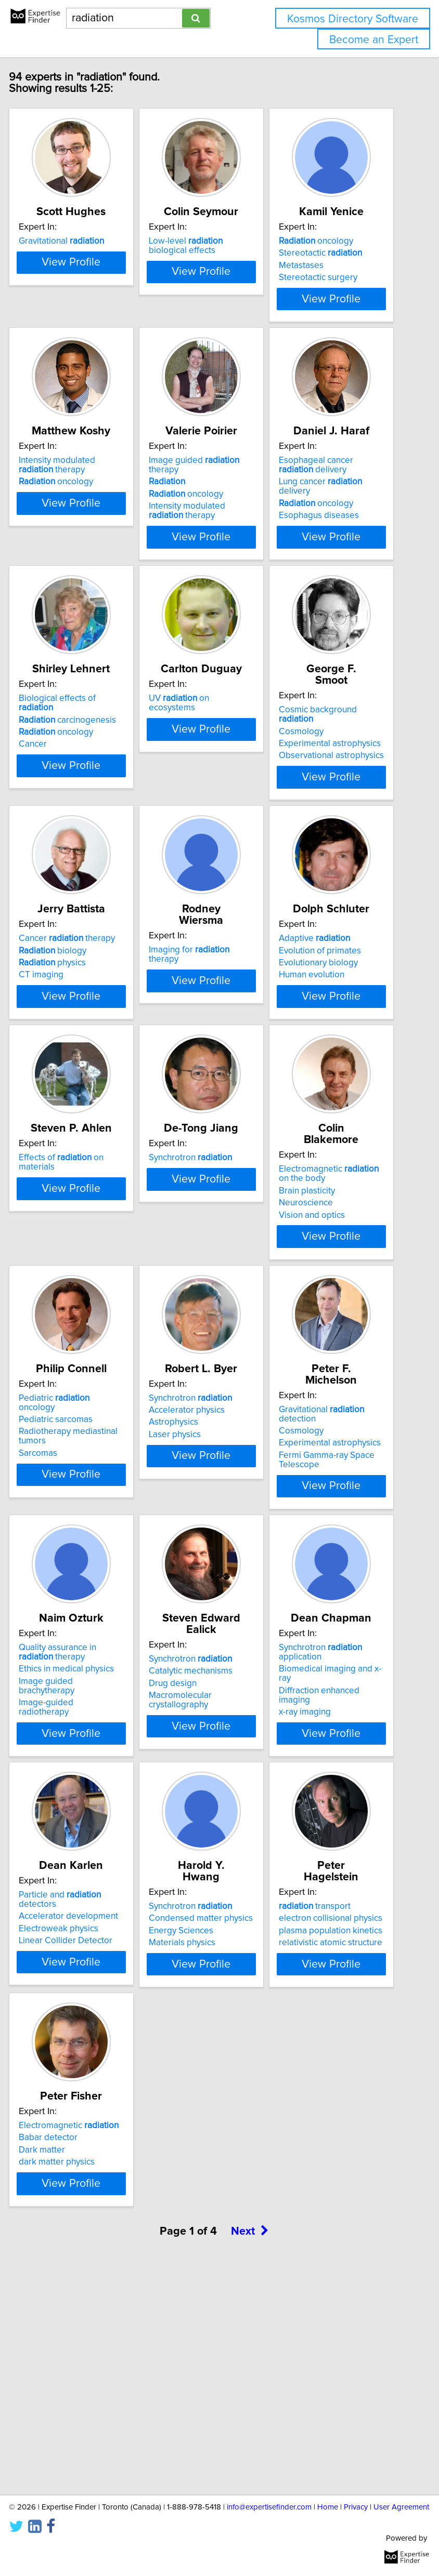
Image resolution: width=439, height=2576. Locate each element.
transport (330, 2063)
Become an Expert (373, 39)
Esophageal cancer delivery (331, 516)
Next (249, 2456)
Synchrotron (206, 1287)
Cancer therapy (82, 1028)
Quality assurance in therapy (73, 1809)
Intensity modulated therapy (72, 516)
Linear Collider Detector (81, 2109)
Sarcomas (53, 1601)
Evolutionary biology (333, 1053)
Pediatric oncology (69, 1551)
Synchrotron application (336, 1809)
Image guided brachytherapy (62, 1843)
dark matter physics (72, 2358)
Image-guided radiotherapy (61, 1864)
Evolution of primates (335, 1040)
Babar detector (63, 2334)
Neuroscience (321, 1321)
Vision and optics (327, 1333)
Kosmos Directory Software (352, 19)
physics (67, 1053)
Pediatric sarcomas (71, 1567)
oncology (331, 252)
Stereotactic (336, 264)
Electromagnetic (84, 2322)
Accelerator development (84, 2085)
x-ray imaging (320, 1869)
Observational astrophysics (346, 815)
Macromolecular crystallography (195, 1846)
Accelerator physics (202, 1558)
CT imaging (56, 1065)
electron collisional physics (346, 2075)
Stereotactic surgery (333, 289)
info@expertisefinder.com (269, 2507)
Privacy (356, 2507)
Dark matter (57, 2347)
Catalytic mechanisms (206, 1817)
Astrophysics (189, 1570)
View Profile (87, 338)
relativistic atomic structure (346, 2100)
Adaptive (330, 1028)
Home (327, 2507)
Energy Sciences (196, 2088)
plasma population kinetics (346, 2088)
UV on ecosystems (194, 774)
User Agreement (401, 2507)
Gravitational (77, 252)
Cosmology (316, 791)
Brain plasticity (322, 1308)
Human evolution (327, 1065)
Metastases (316, 277)
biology (68, 1040)
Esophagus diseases (334, 566)
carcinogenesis (83, 791)
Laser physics (190, 1582)
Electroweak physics (74, 2097)
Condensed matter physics (216, 2075)
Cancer (48, 815)
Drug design (188, 1829)
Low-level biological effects (201, 257)
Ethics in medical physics (82, 1826)
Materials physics (197, 2100)
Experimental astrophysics (345, 803)
